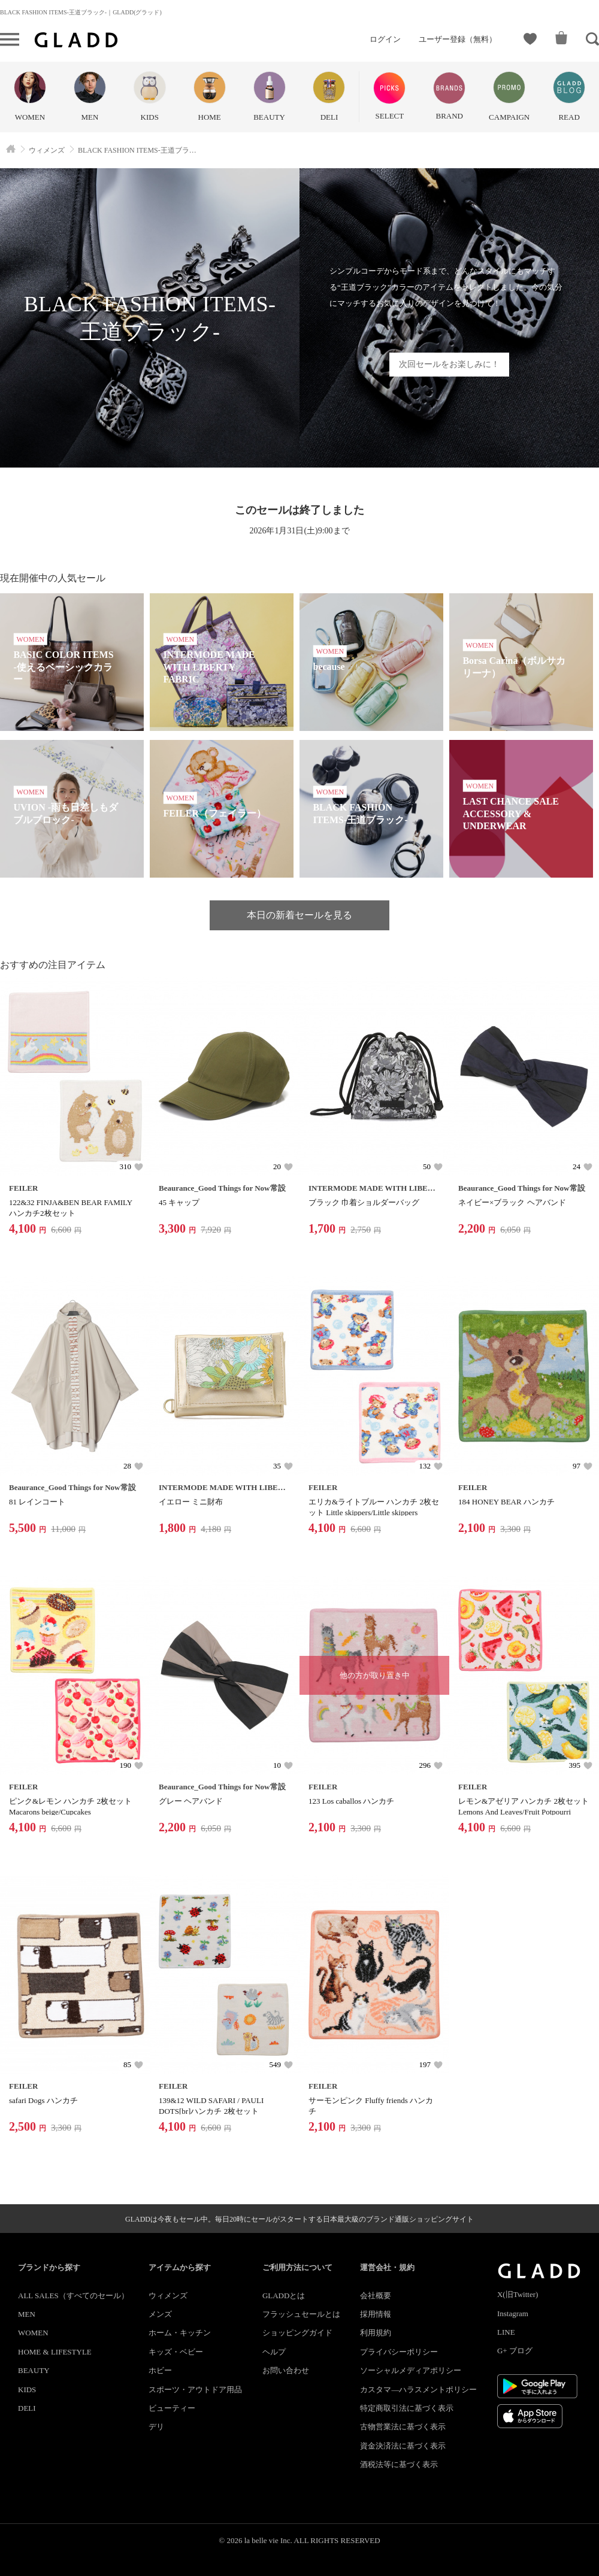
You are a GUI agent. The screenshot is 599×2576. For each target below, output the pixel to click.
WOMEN (33, 2332)
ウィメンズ (168, 2295)
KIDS (27, 2389)
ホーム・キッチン (180, 2332)
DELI (27, 2408)
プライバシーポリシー (399, 2351)
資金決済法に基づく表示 (403, 2445)
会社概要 (375, 2295)
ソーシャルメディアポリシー (410, 2370)
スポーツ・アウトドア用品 (195, 2389)
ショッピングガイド (297, 2332)
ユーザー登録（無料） (458, 39)
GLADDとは (283, 2295)
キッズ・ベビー (176, 2351)
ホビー (160, 2370)
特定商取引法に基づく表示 (406, 2408)
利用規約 (375, 2332)
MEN (26, 2314)
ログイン (385, 39)
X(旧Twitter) (517, 2294)
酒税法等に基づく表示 (399, 2464)
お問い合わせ (285, 2370)
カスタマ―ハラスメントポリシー (418, 2389)
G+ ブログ (515, 2350)
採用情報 (375, 2314)
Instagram (512, 2313)
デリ (156, 2426)
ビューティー (172, 2408)
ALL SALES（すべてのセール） (73, 2295)
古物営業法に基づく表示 (403, 2426)
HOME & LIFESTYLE (55, 2351)
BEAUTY (34, 2370)
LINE (506, 2332)
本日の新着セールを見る (299, 915)
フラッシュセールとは (301, 2314)
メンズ (160, 2314)
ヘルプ (274, 2351)
